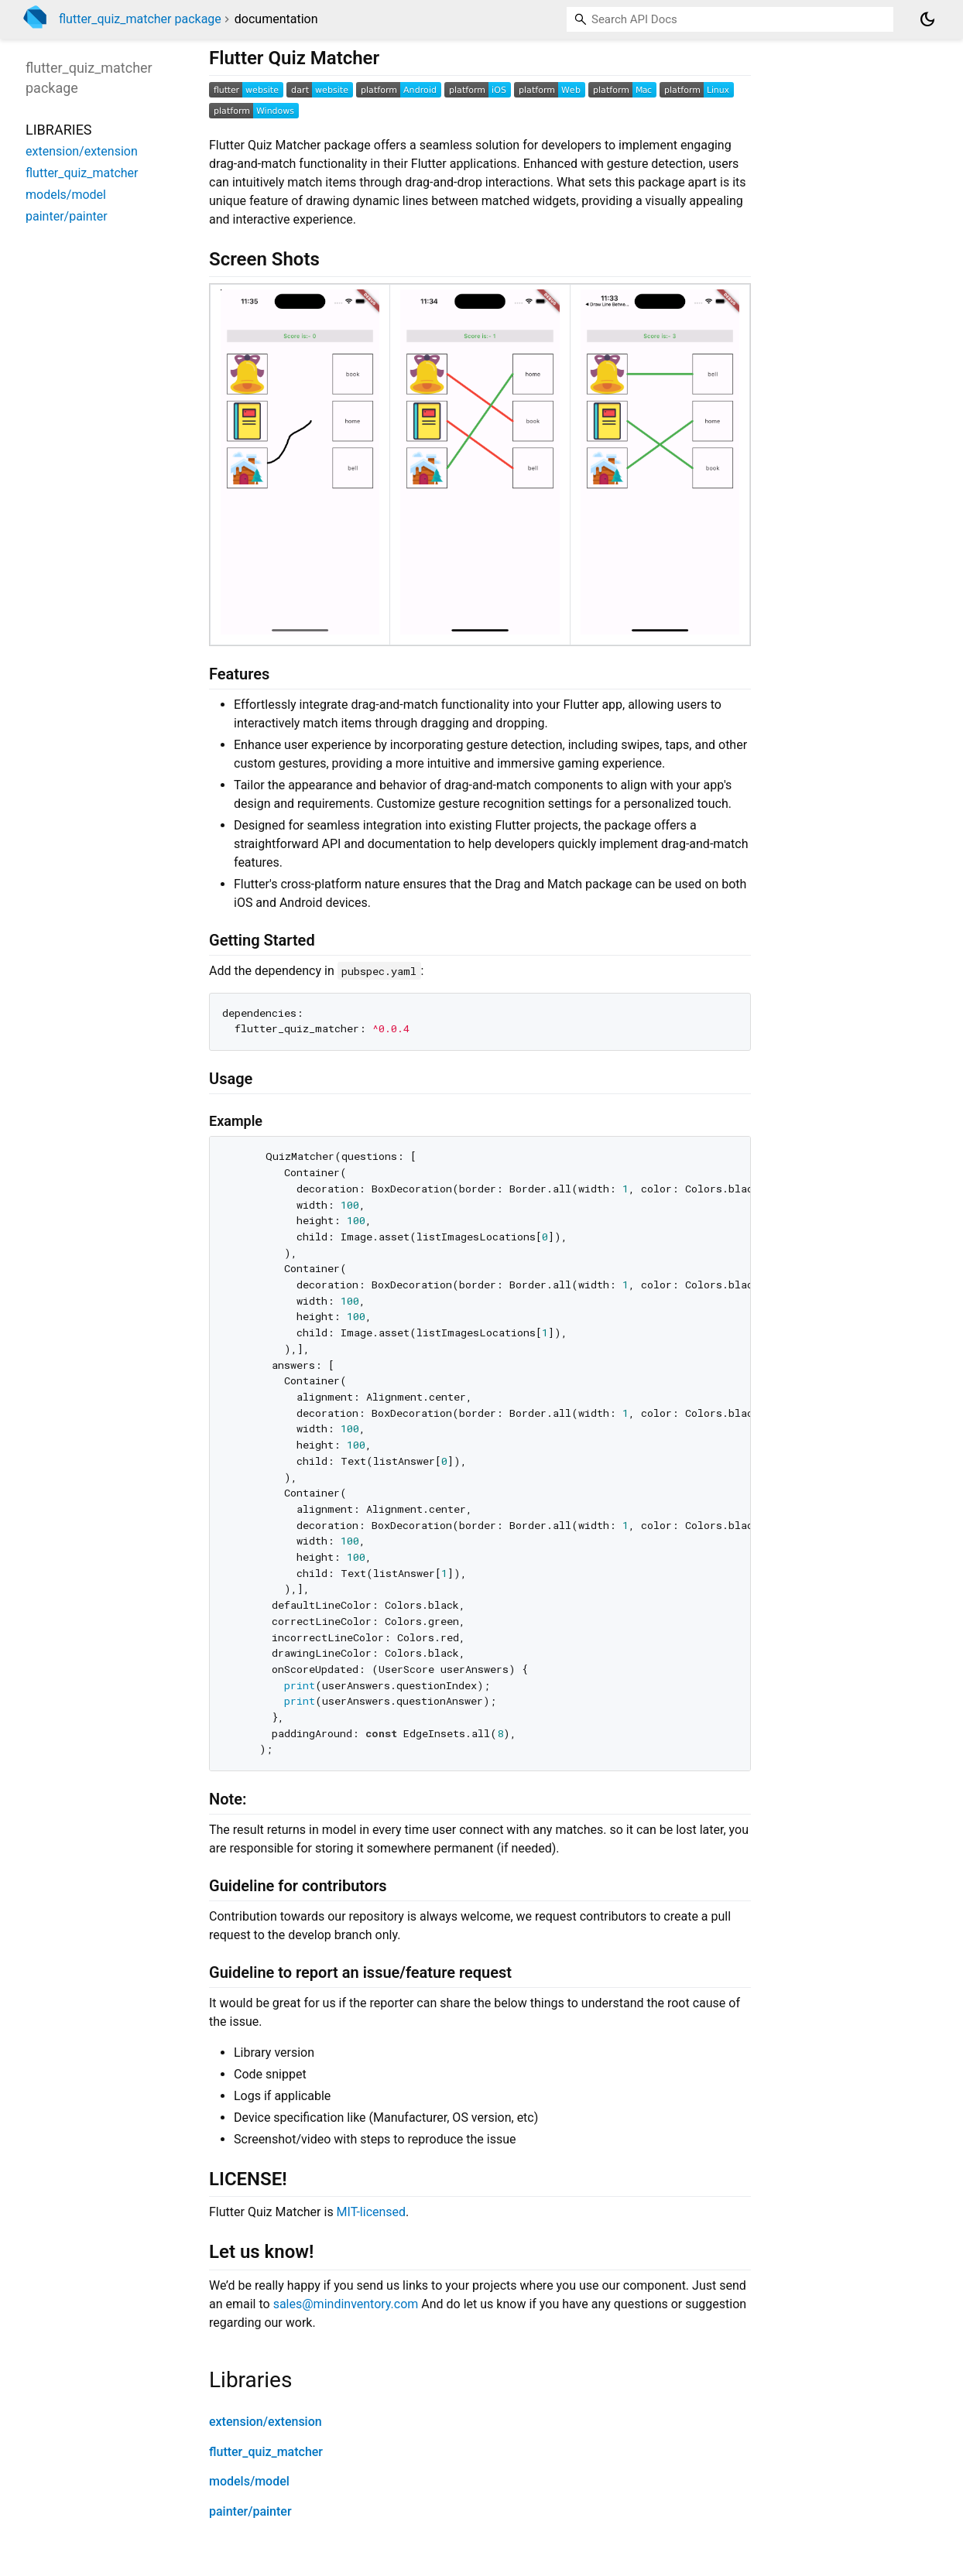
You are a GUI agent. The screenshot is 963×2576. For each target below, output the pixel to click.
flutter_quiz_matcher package (140, 19)
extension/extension (265, 2421)
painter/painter (250, 2511)
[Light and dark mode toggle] (927, 19)
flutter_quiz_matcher (266, 2451)
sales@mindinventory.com (346, 2304)
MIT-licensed (371, 2212)
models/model (249, 2481)
